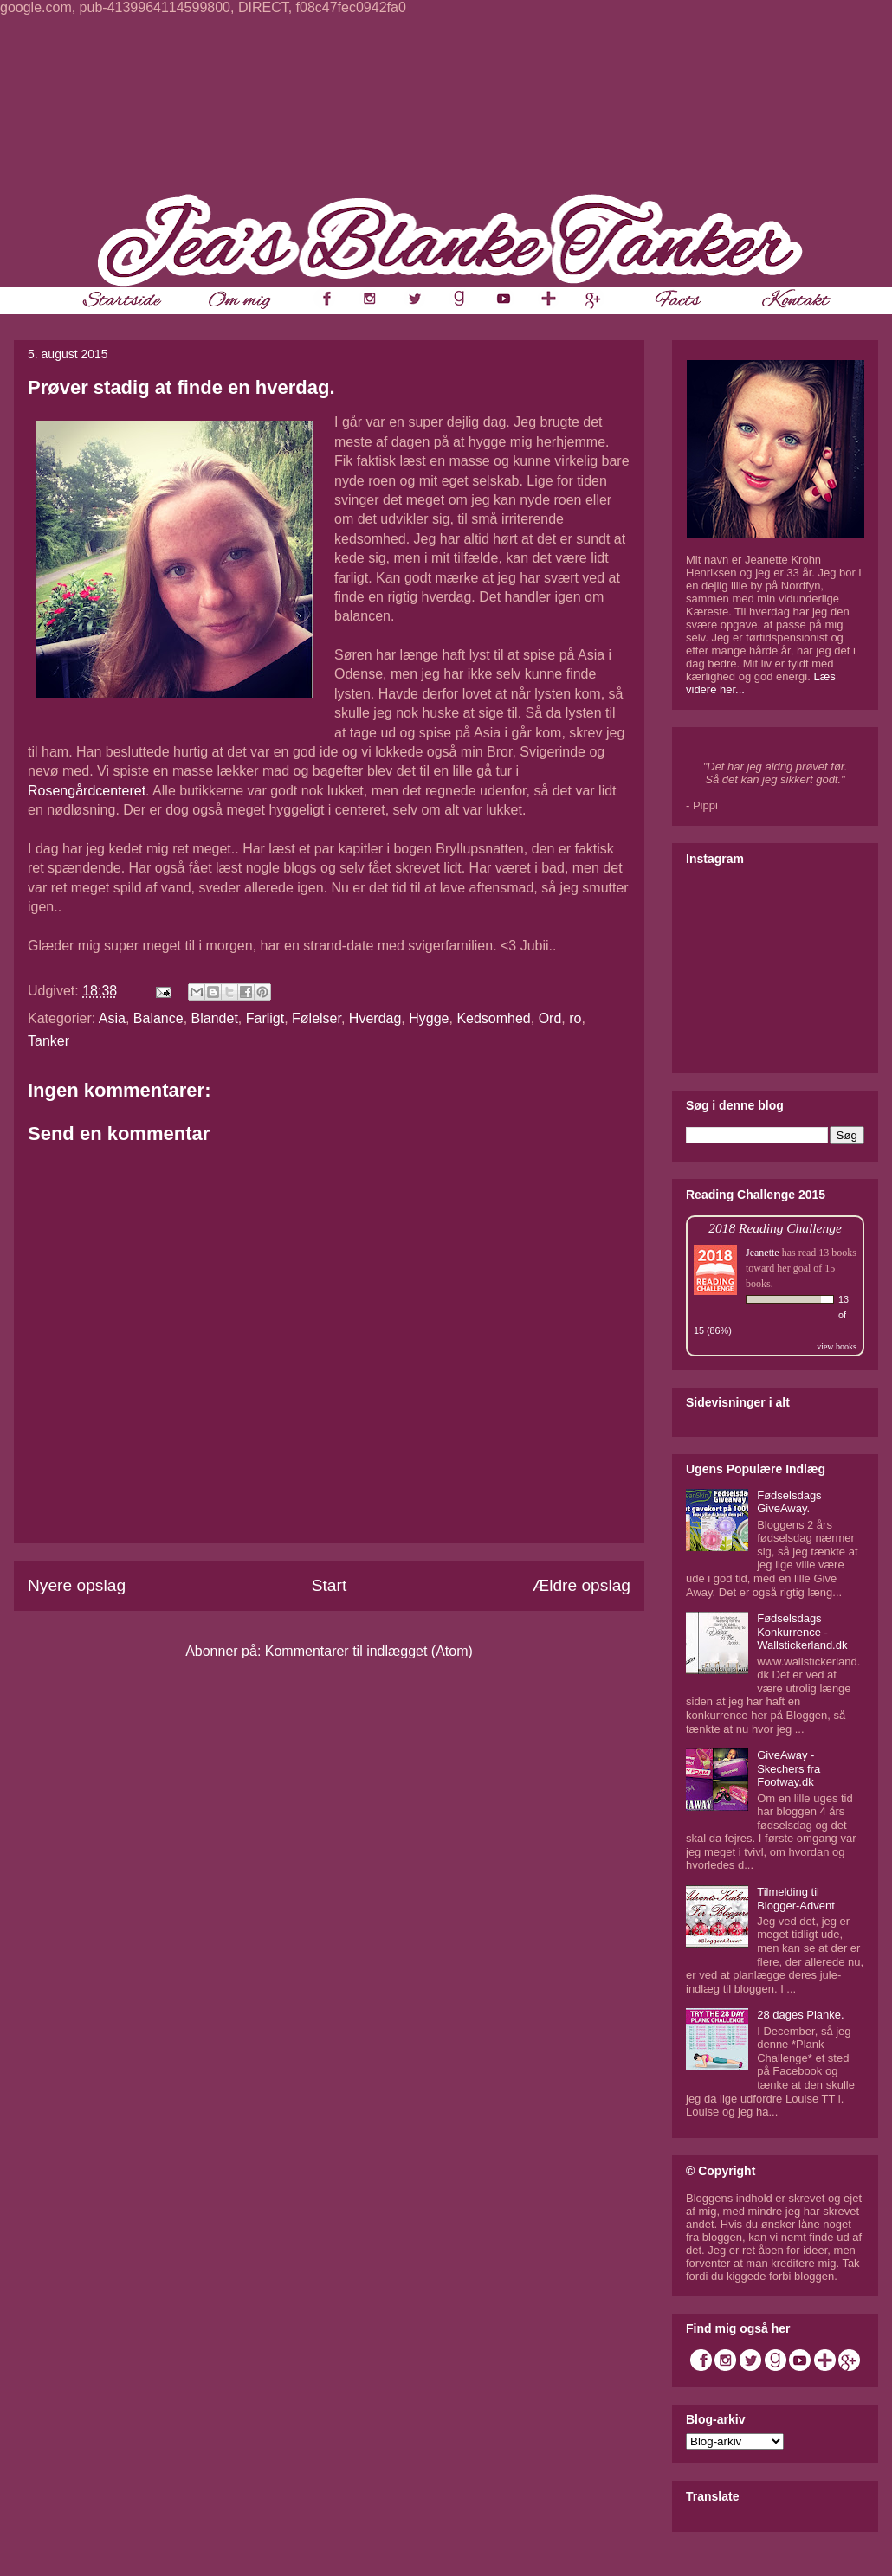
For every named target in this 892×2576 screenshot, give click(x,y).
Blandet (214, 1018)
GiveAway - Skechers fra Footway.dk (788, 1768)
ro (575, 1018)
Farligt (265, 1018)
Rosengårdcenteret (86, 790)
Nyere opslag (77, 1585)
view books (836, 1346)
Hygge (429, 1018)
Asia (112, 1018)
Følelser (316, 1018)
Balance (158, 1018)
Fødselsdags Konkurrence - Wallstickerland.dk (802, 1632)
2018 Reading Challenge (775, 1227)
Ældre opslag (581, 1585)
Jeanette (762, 1252)
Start (329, 1585)
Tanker (48, 1041)
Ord (550, 1018)
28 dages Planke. (800, 2014)
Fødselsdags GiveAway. (789, 1502)
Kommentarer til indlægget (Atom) (369, 1651)
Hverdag (375, 1018)
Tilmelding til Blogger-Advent (796, 1898)
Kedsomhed (493, 1018)
